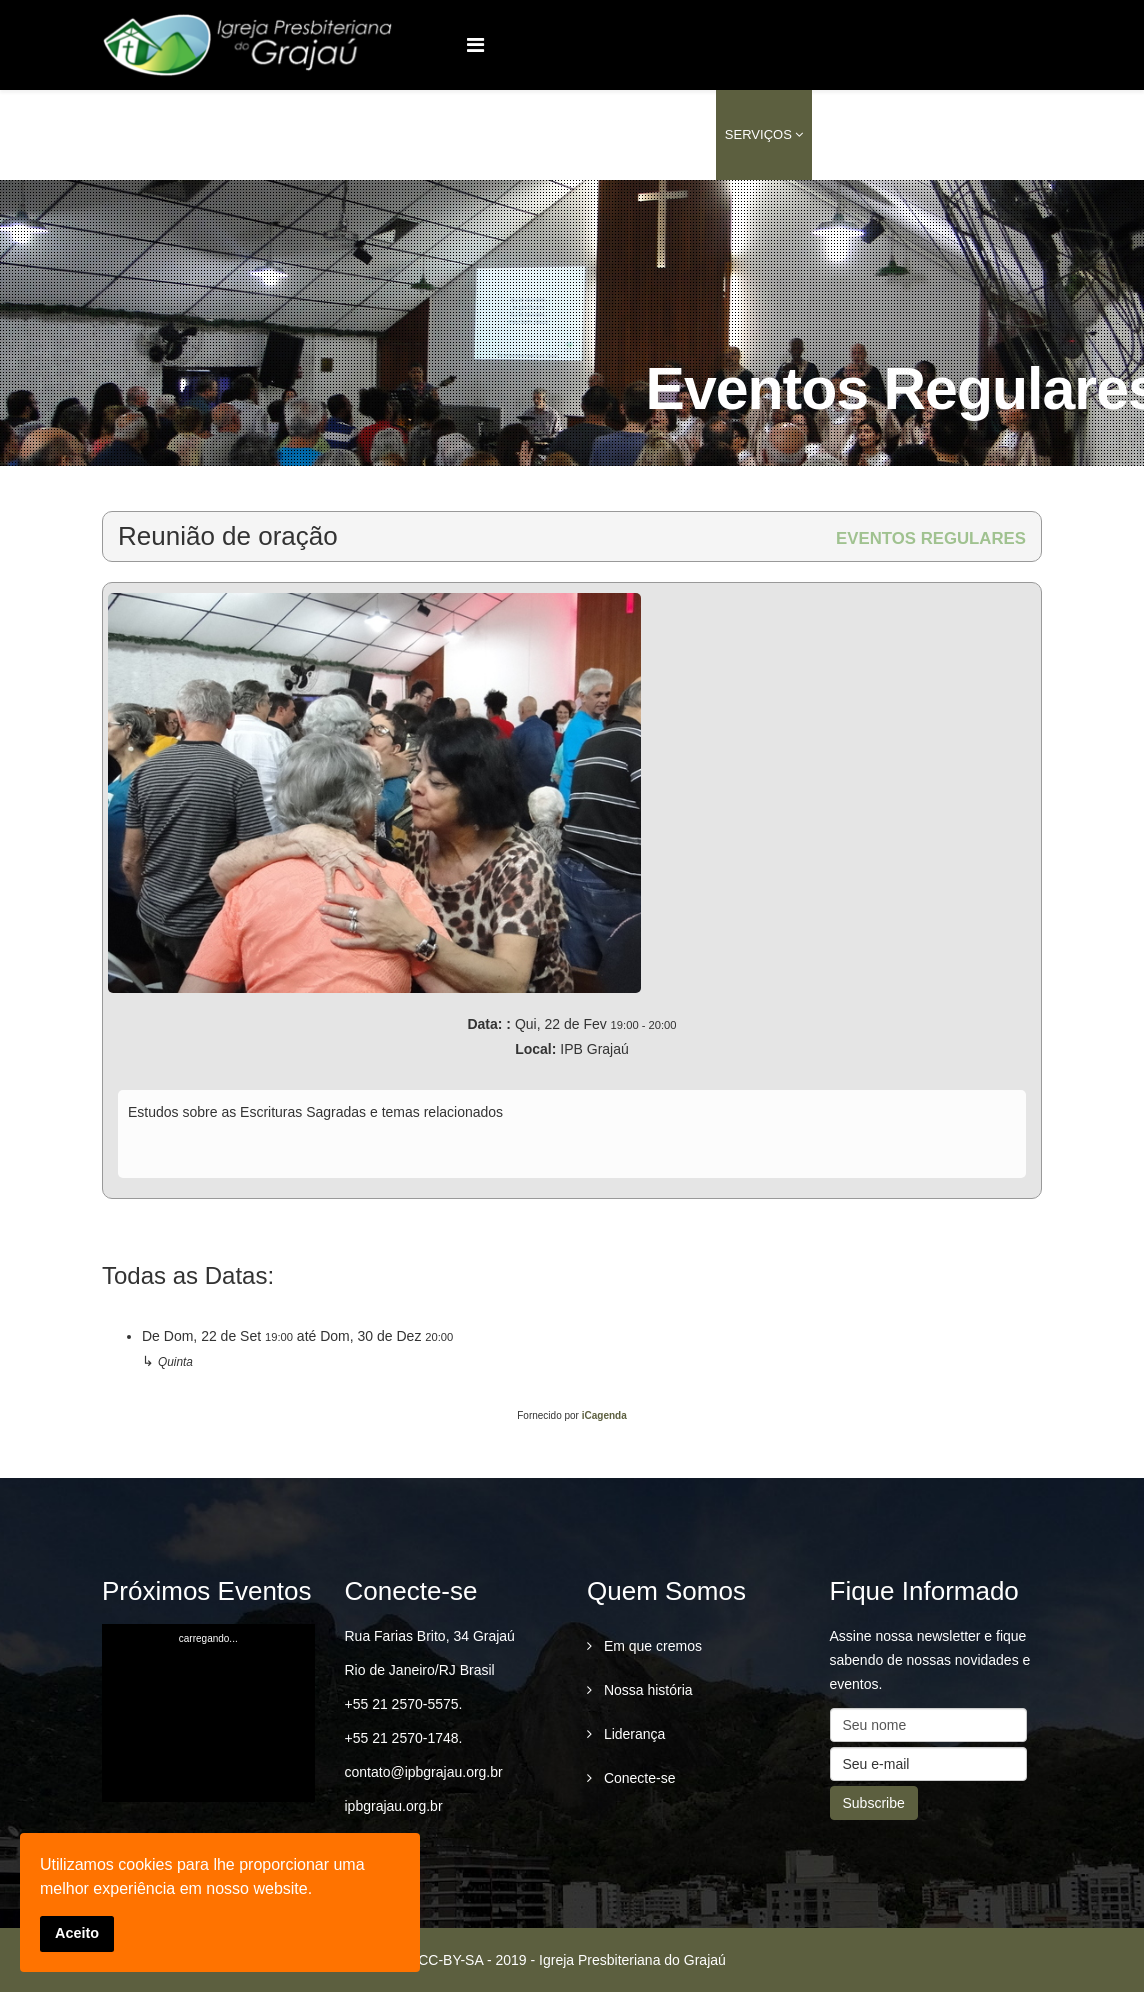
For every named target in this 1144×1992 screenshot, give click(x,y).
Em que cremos (651, 1646)
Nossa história (646, 1690)
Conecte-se (637, 1778)
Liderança (632, 1734)
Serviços (758, 134)
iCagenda (604, 1415)
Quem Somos (536, 134)
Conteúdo (858, 134)
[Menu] (475, 45)
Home (453, 134)
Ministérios (653, 134)
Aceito (77, 1933)
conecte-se (966, 134)
